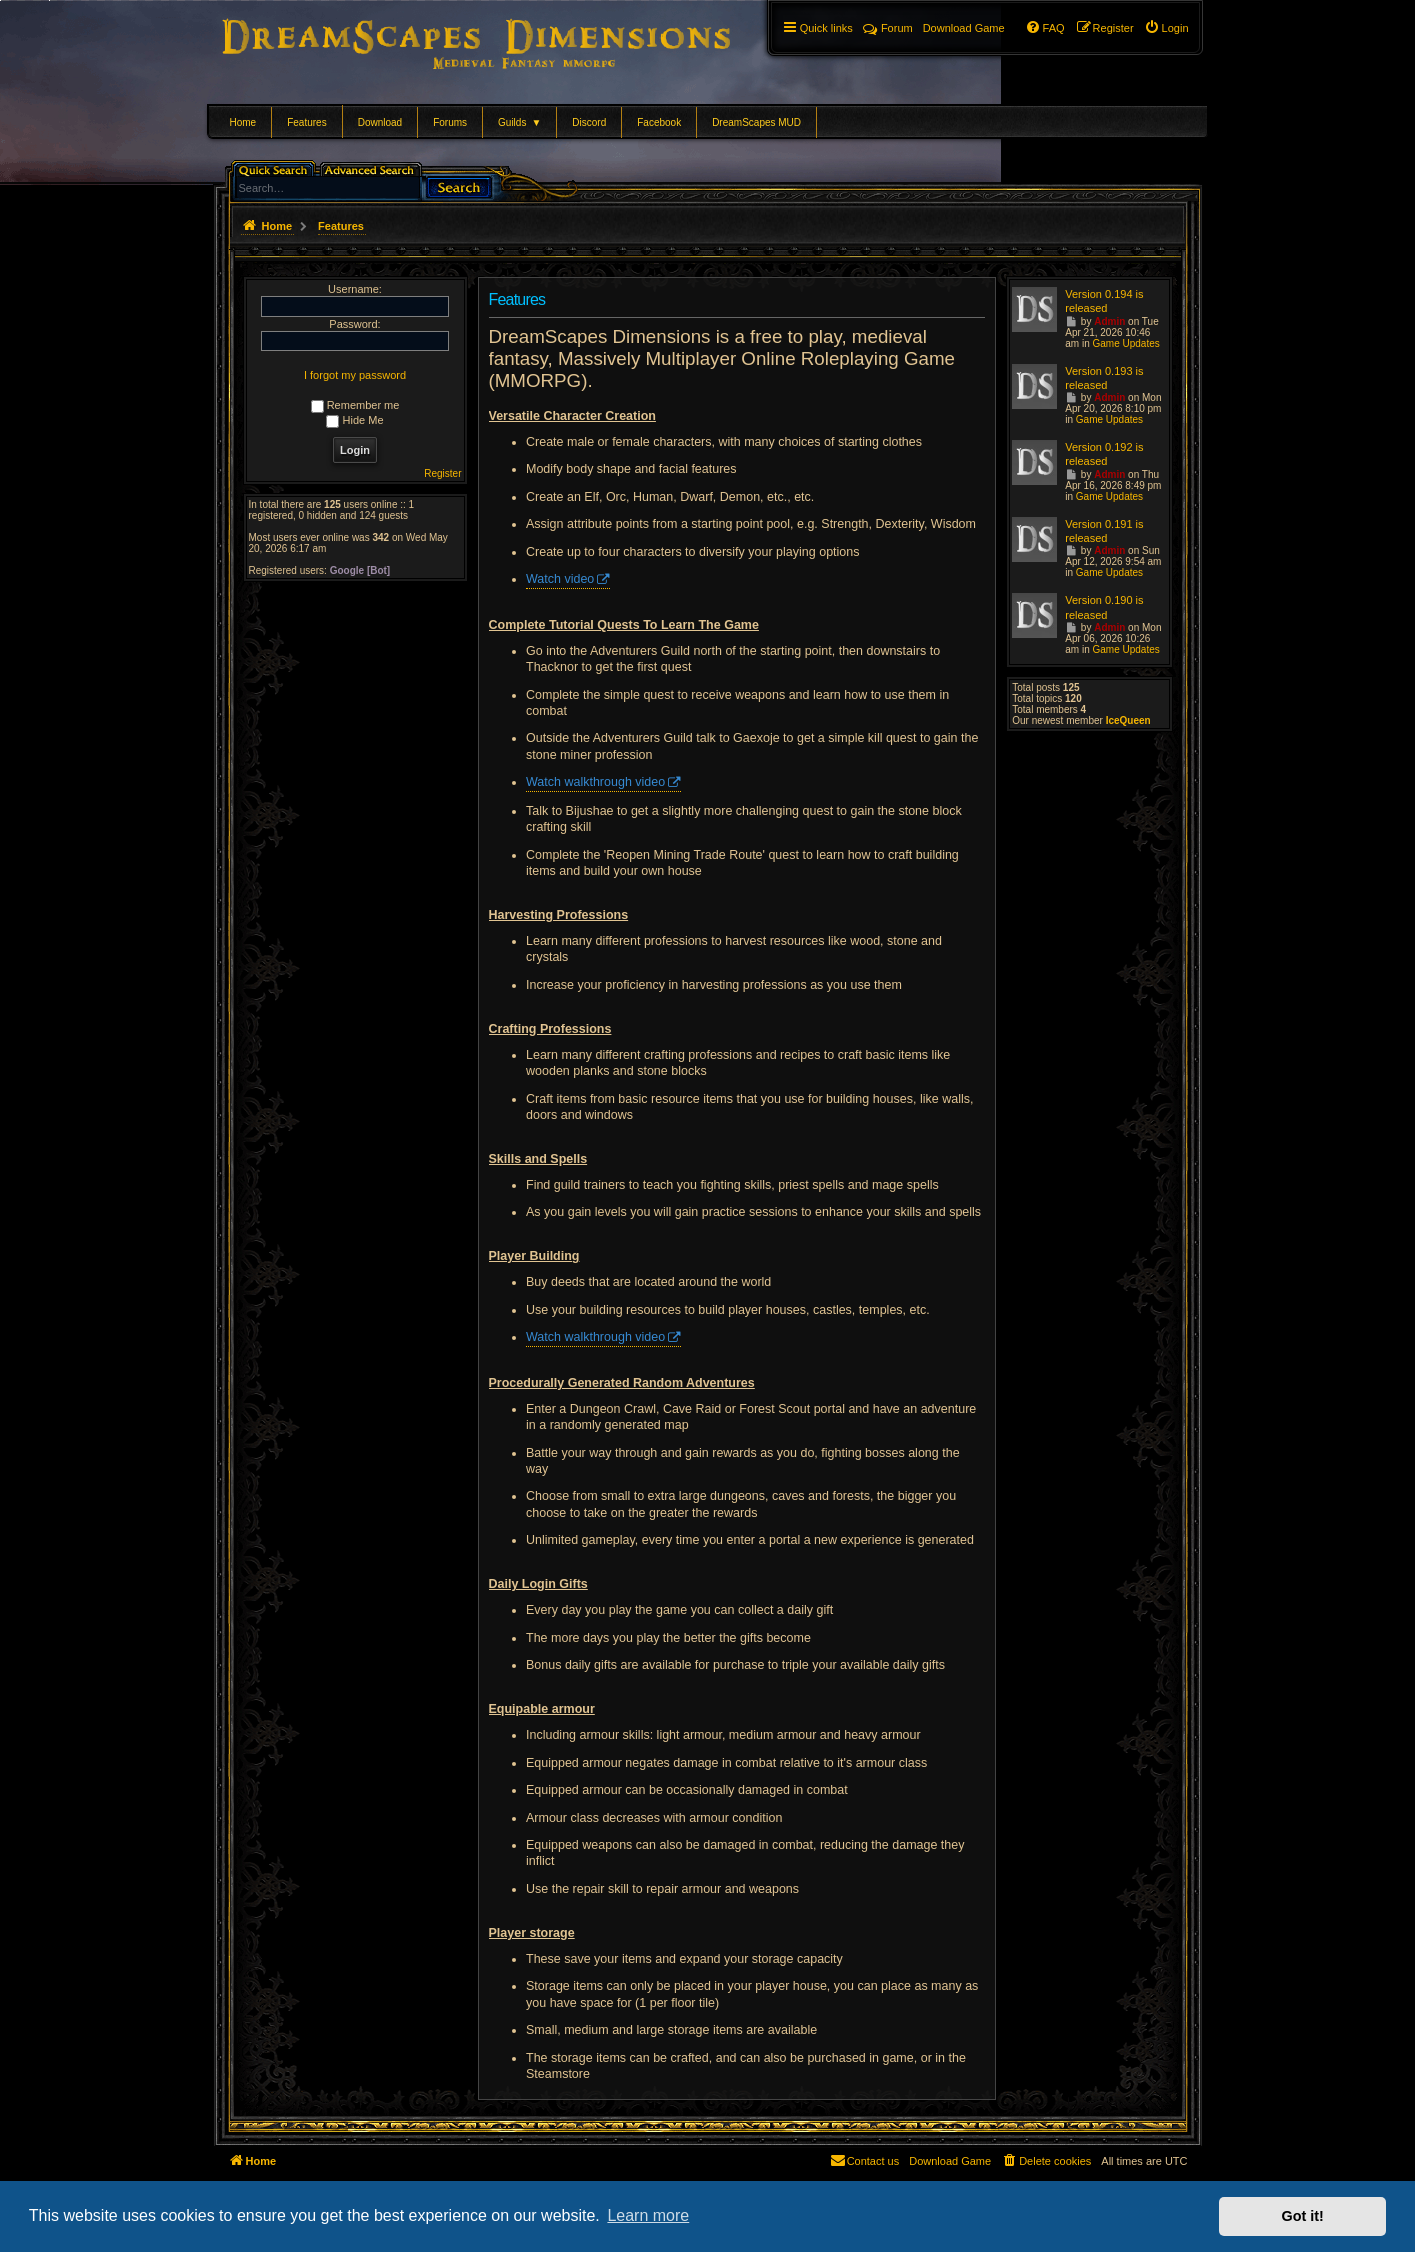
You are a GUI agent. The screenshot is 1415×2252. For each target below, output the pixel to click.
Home (243, 122)
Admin (1109, 321)
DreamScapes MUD (756, 122)
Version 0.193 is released (1104, 378)
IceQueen (1128, 720)
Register (442, 473)
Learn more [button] (648, 2215)
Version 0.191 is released (1104, 531)
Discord (589, 122)
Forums (450, 122)
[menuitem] (1166, 28)
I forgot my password (355, 375)
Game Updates (1125, 343)
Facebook (659, 122)
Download (380, 122)
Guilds (519, 122)
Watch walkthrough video (595, 782)
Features (306, 122)
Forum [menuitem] (888, 28)
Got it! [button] (1303, 2216)
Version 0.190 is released (1104, 607)
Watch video (560, 579)
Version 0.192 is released (1104, 454)
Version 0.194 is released (1104, 301)
